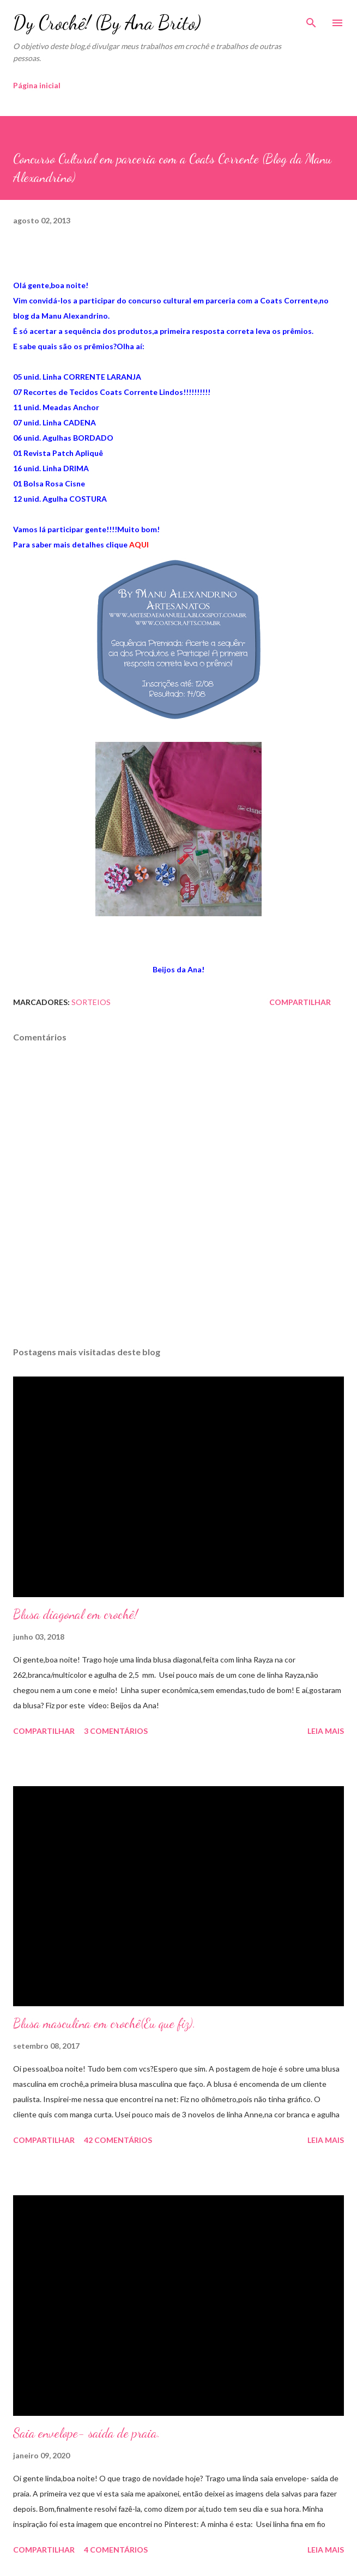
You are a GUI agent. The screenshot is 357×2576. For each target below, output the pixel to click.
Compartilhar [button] (300, 1002)
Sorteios (91, 1002)
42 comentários (118, 2140)
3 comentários (116, 1730)
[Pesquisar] (311, 19)
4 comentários (116, 2549)
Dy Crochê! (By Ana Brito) (107, 22)
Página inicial (36, 85)
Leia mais (325, 1730)
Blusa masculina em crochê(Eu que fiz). (104, 2023)
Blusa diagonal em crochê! (75, 1614)
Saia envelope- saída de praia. (86, 2433)
